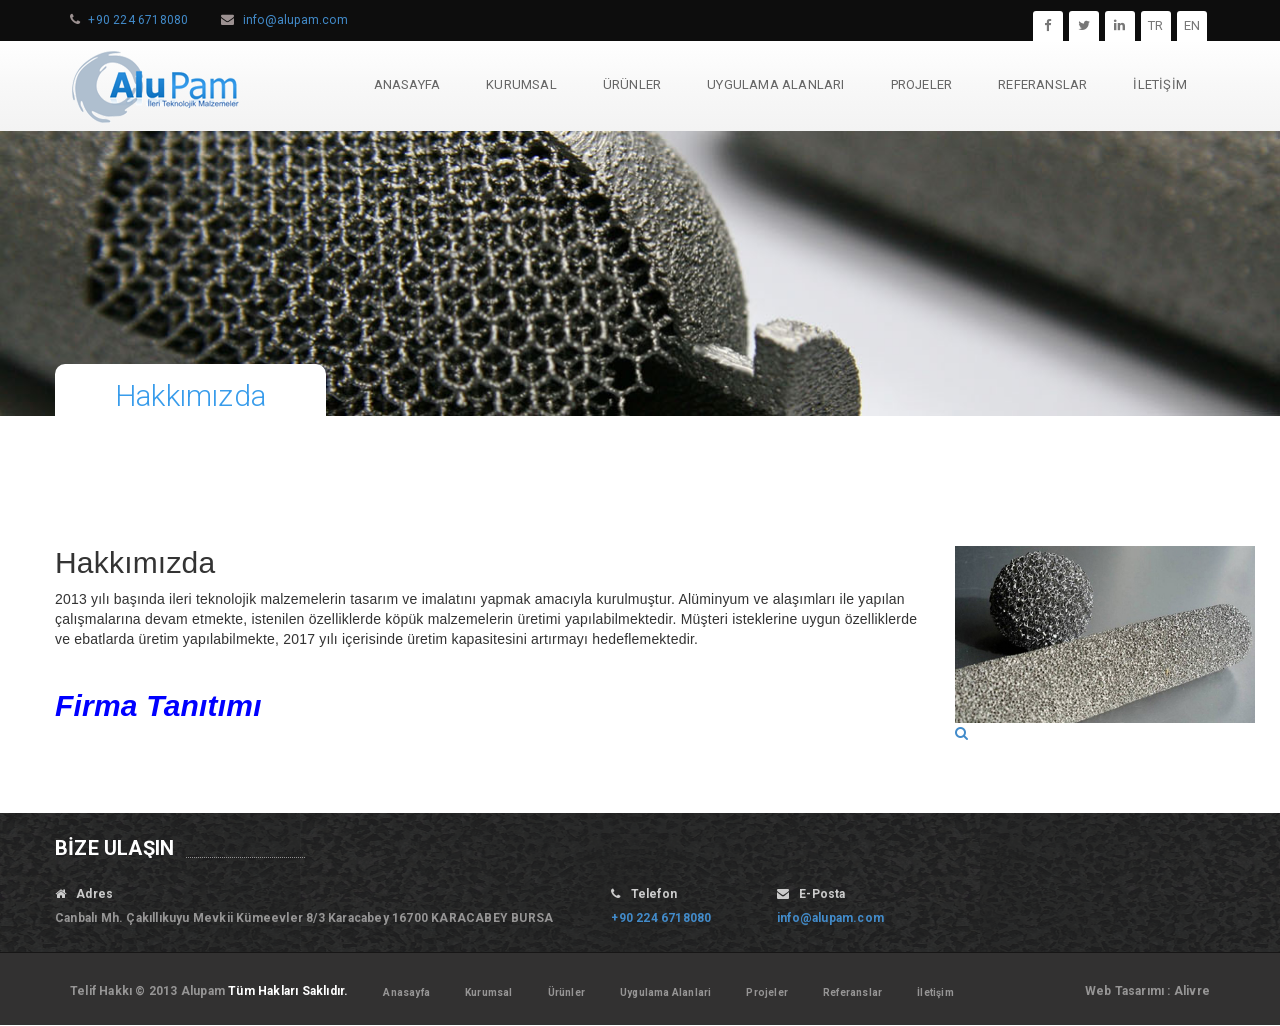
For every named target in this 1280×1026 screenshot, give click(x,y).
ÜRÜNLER (632, 84)
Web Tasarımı (1124, 991)
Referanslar (852, 992)
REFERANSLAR (1042, 84)
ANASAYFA (407, 84)
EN (1192, 25)
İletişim (935, 992)
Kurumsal (489, 992)
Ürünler (566, 992)
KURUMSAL (521, 84)
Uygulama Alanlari (665, 992)
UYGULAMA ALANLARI (775, 84)
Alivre (1192, 991)
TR (1155, 25)
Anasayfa (406, 992)
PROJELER (922, 84)
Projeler (767, 992)
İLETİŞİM (1160, 84)
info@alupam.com (295, 20)
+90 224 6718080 (138, 20)
